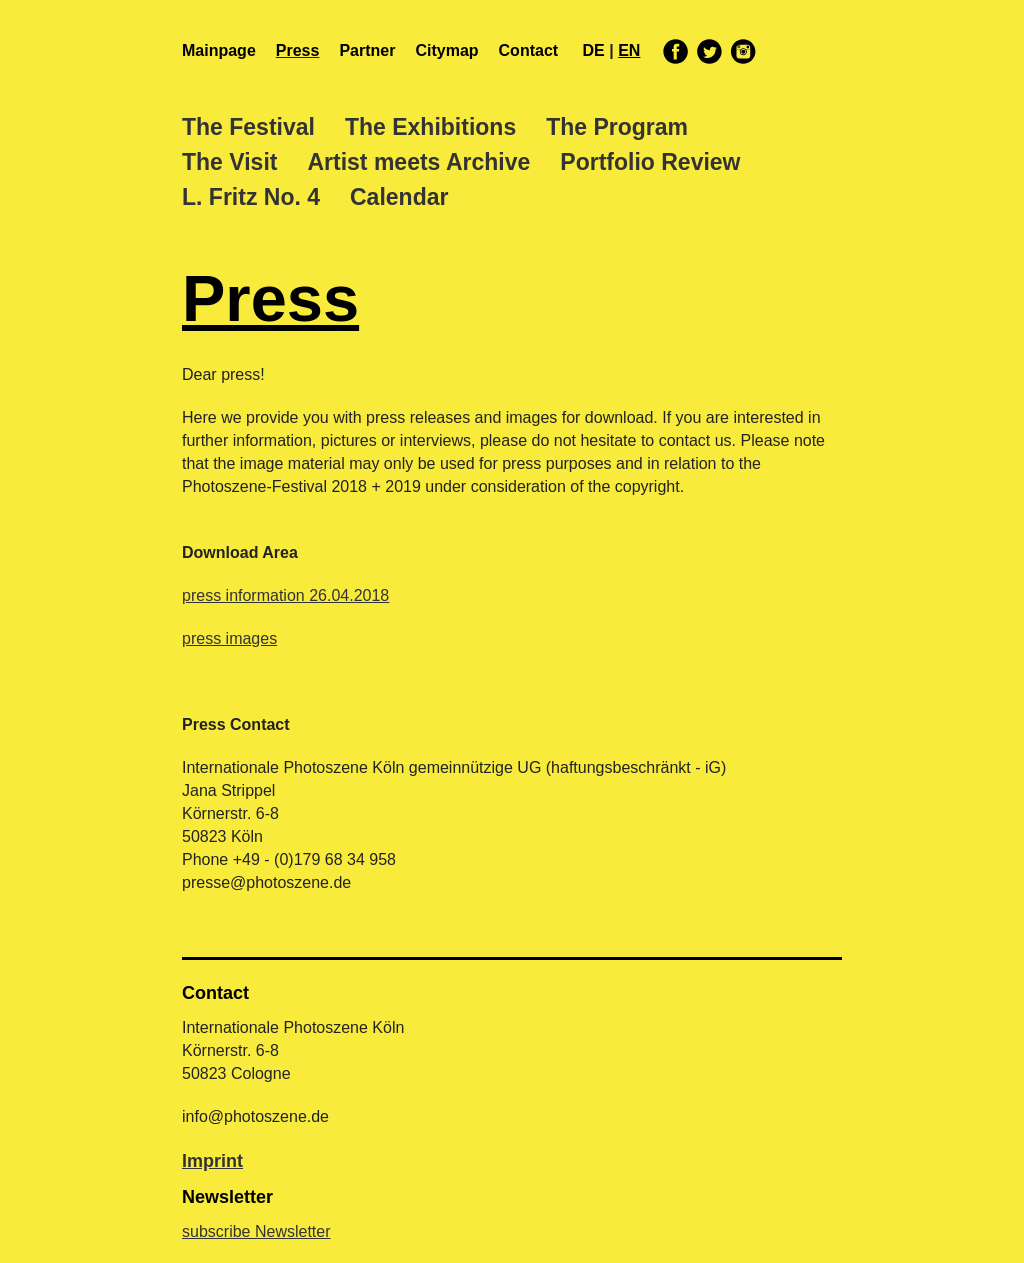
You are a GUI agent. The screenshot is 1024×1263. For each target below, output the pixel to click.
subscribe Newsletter (256, 1231)
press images (229, 638)
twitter (710, 51)
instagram (742, 51)
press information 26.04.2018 (285, 595)
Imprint (212, 1161)
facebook (676, 51)
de (596, 50)
